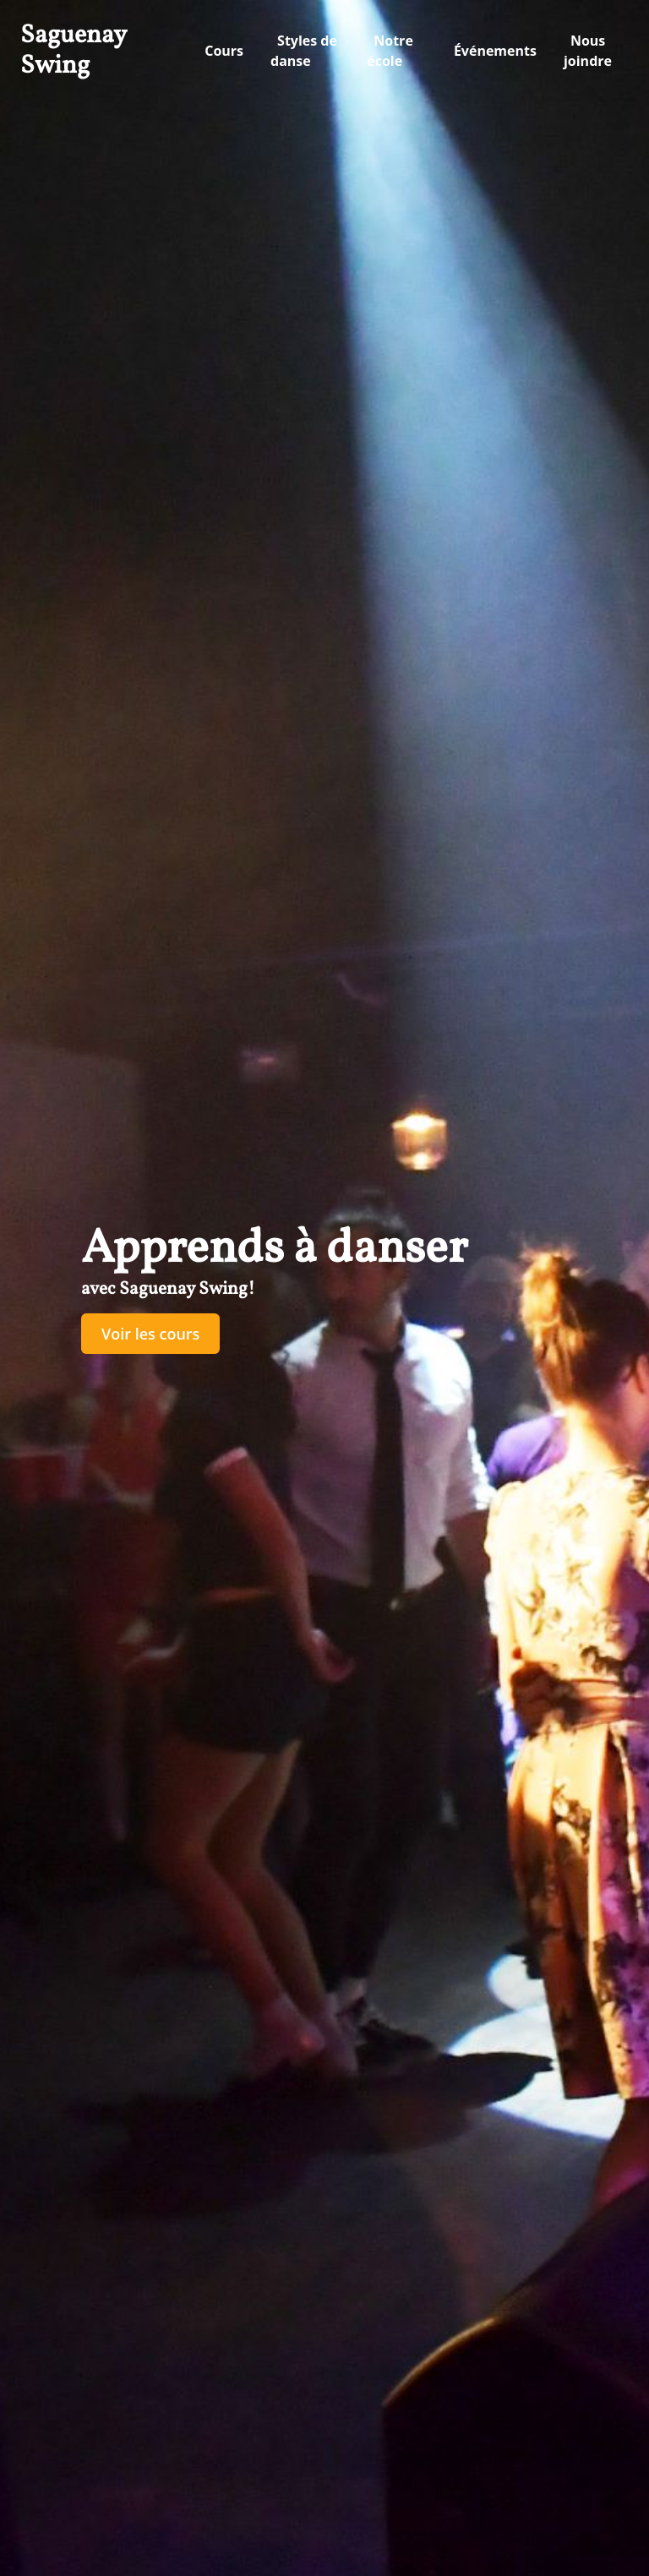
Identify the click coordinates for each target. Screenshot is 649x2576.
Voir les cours (150, 1333)
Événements (495, 50)
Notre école (390, 50)
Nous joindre (588, 50)
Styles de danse (303, 50)
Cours (224, 50)
